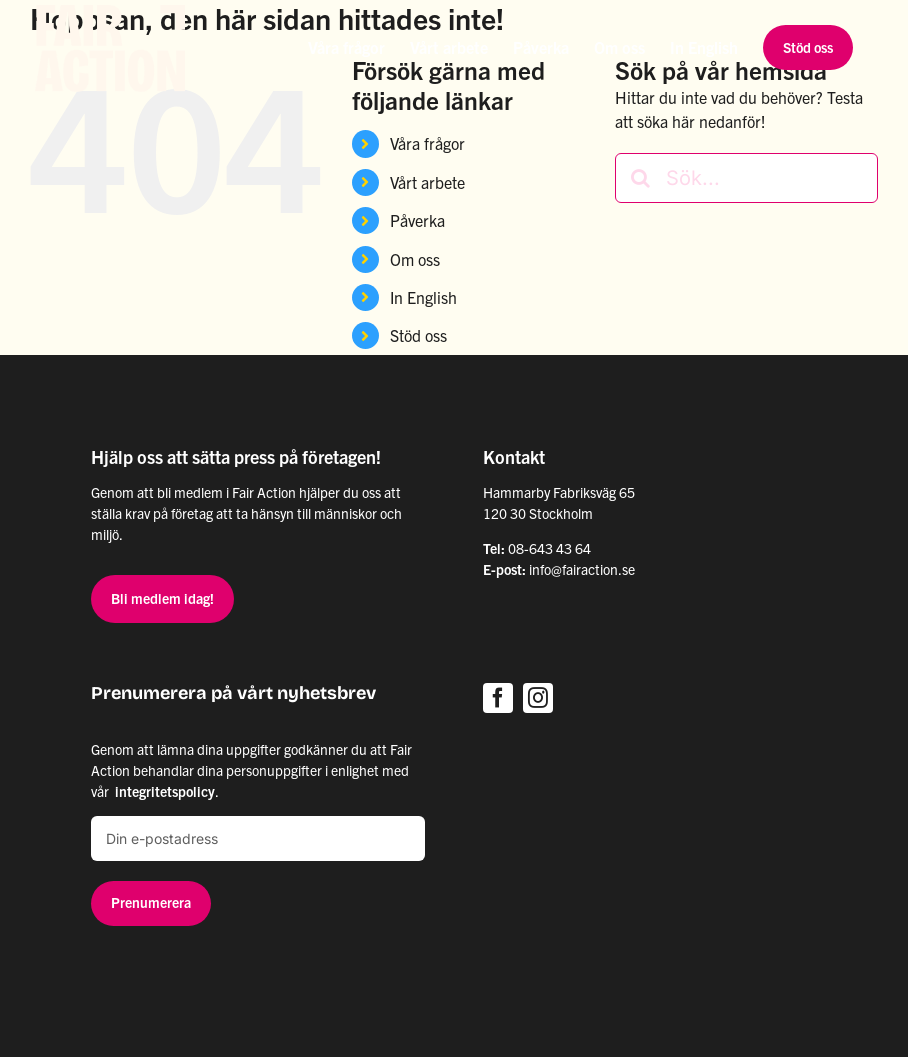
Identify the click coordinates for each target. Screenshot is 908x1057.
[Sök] (640, 178)
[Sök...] (746, 178)
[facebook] (498, 698)
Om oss (415, 259)
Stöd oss (418, 335)
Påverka (417, 220)
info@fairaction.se (582, 569)
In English (423, 297)
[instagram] (538, 698)
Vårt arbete (427, 182)
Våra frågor (427, 143)
